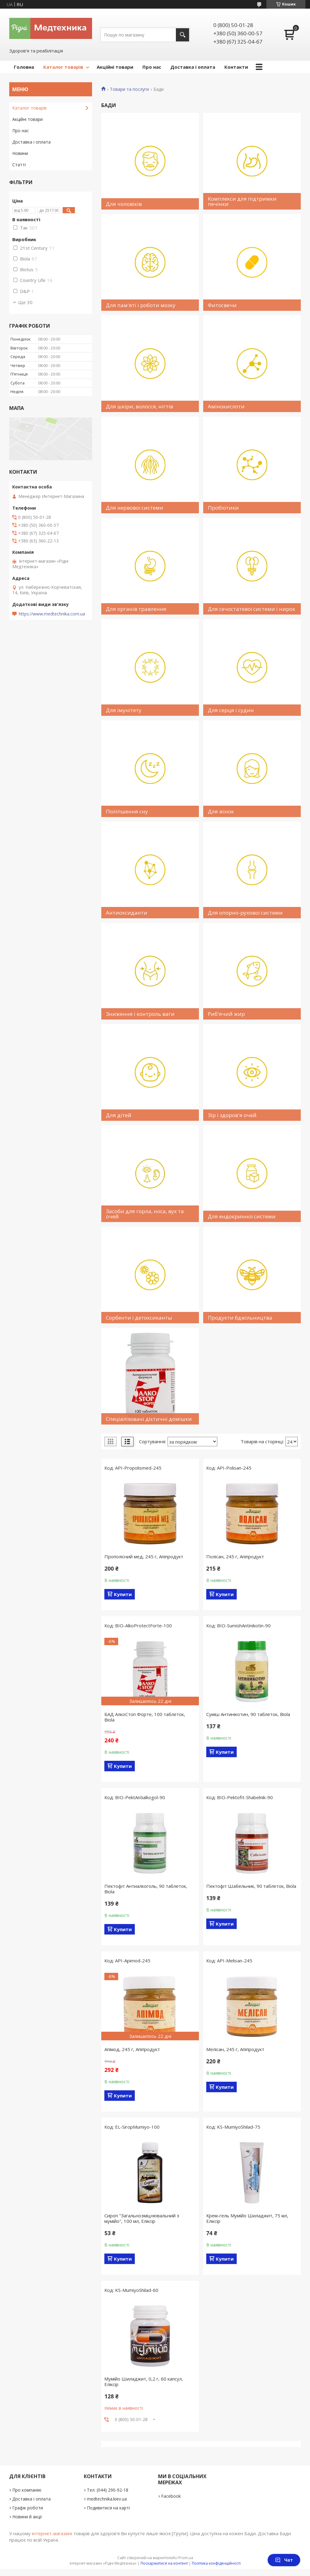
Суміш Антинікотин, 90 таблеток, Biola (248, 1714)
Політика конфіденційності (216, 2563)
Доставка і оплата (192, 67)
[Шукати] (182, 34)
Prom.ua (185, 2557)
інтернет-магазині (52, 2533)
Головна (24, 67)
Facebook (171, 2496)
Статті (19, 165)
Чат (284, 2560)
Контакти (236, 67)
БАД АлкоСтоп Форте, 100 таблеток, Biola (144, 1716)
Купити (123, 1594)
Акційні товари (115, 67)
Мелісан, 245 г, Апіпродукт (235, 2049)
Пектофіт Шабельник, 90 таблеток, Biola (251, 1886)
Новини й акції (27, 2517)
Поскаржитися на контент (164, 2563)
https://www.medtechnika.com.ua (52, 614)
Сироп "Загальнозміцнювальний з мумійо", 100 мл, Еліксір (141, 2218)
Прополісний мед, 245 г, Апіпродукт (143, 1556)
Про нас (151, 67)
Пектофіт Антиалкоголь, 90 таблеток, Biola (145, 1888)
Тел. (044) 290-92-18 (107, 2490)
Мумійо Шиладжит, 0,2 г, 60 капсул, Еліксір (143, 2381)
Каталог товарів (63, 67)
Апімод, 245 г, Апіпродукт (132, 2049)
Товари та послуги (129, 89)
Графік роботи (27, 2508)
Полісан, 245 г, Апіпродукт (235, 1556)
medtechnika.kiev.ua (107, 2499)
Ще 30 (25, 302)
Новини (20, 153)
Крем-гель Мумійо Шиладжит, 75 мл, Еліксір (247, 2218)
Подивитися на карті (108, 2508)
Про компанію (26, 2490)
